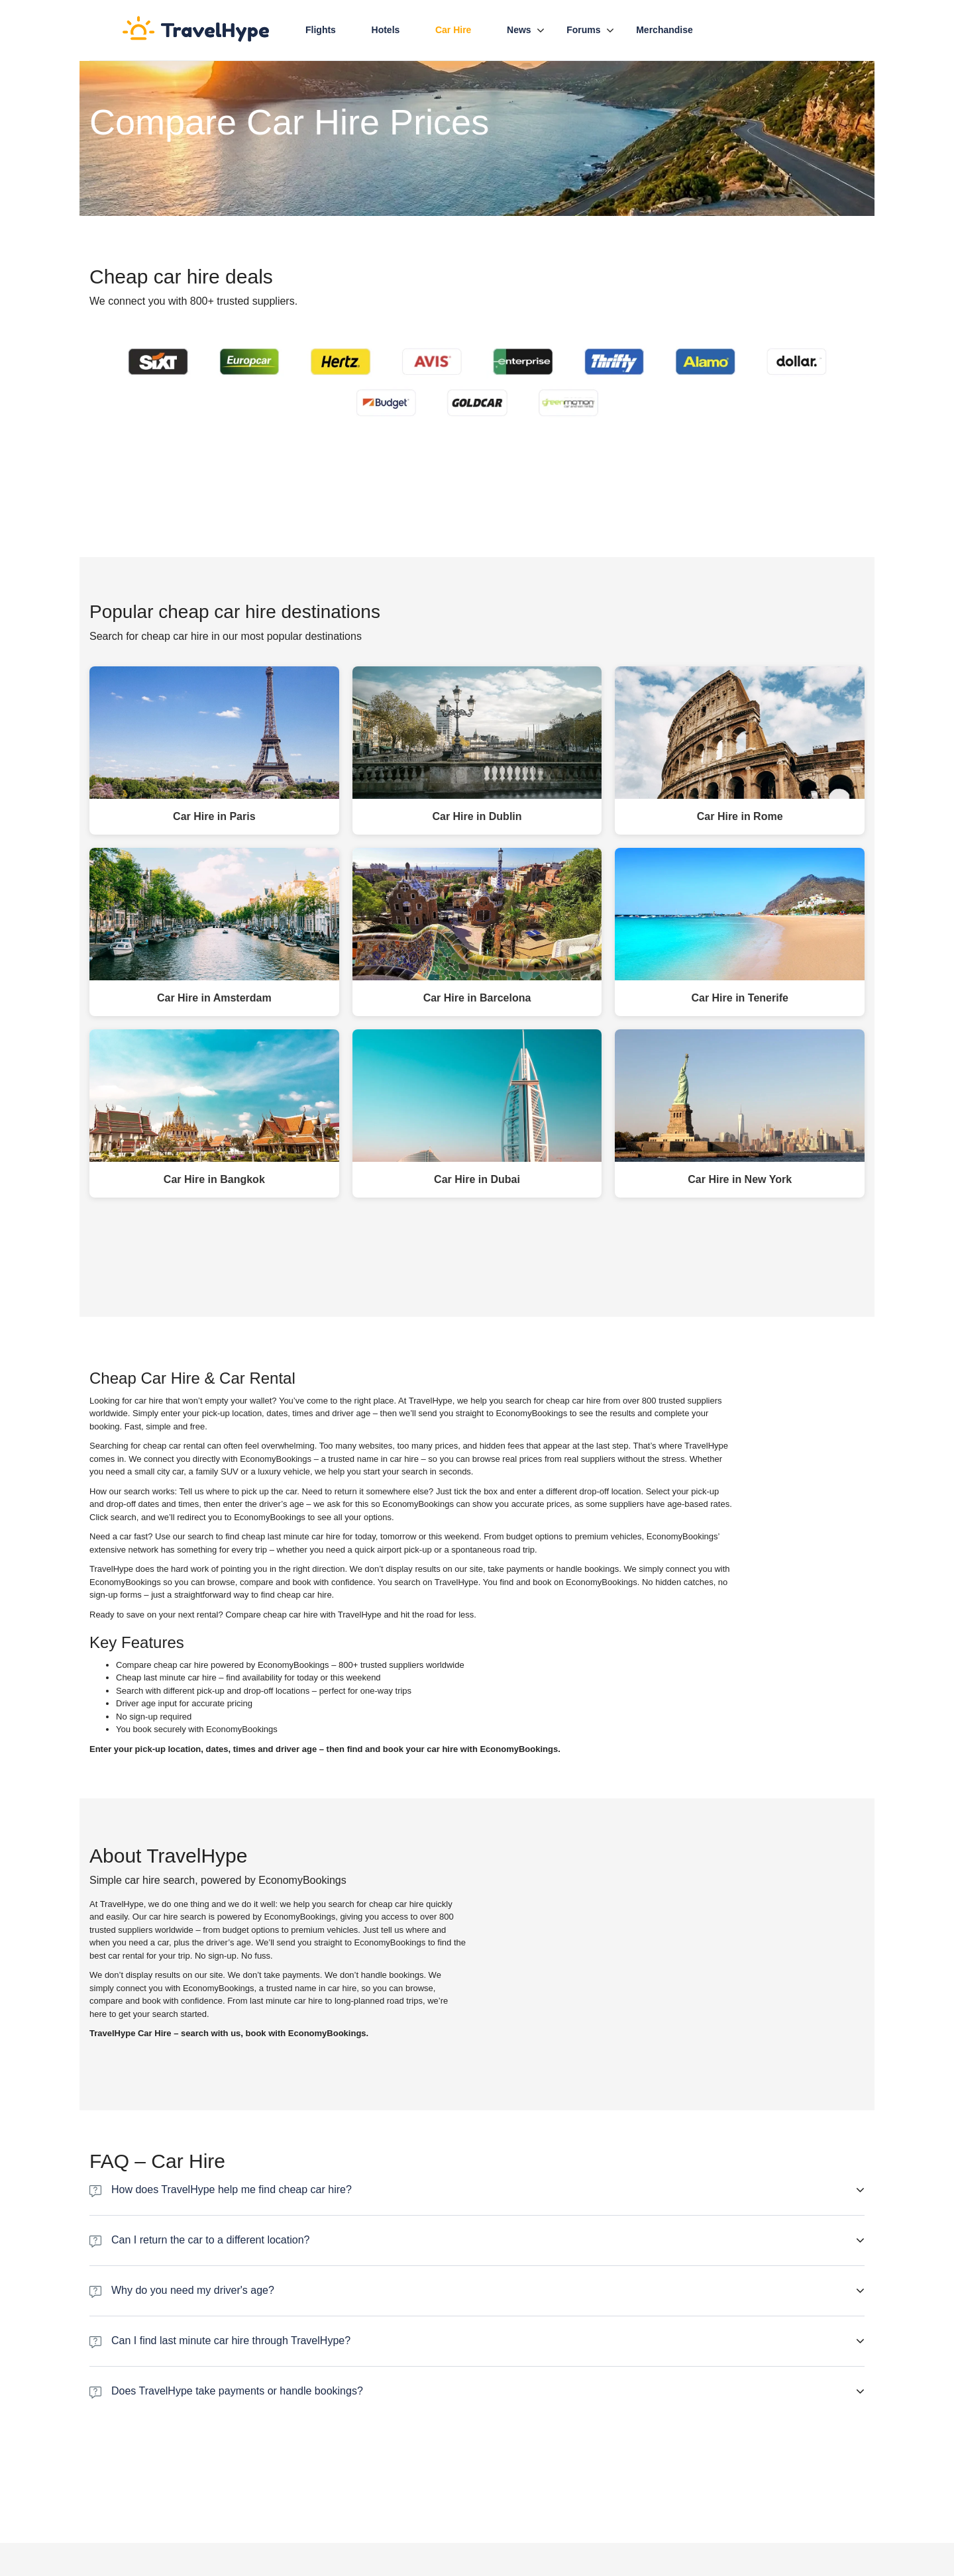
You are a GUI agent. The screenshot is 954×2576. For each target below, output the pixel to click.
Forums (583, 30)
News (519, 30)
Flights (320, 30)
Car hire (453, 30)
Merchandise (664, 30)
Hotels (386, 30)
